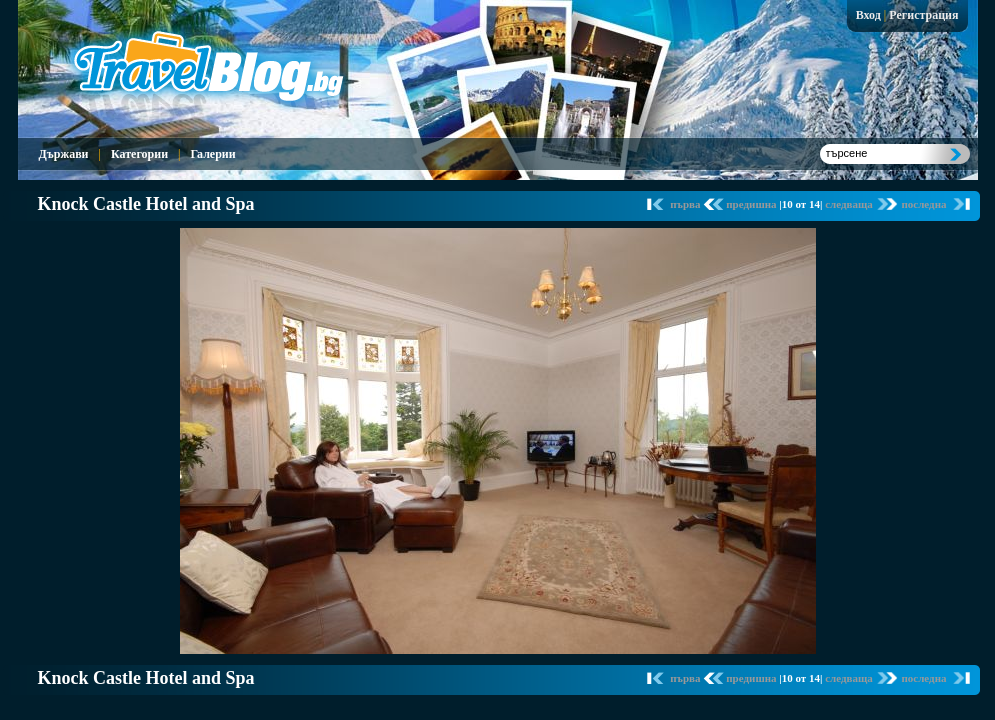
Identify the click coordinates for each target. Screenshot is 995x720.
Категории (139, 154)
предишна (752, 204)
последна (923, 204)
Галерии (212, 154)
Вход (868, 15)
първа (686, 204)
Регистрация (923, 15)
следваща (850, 204)
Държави (64, 154)
